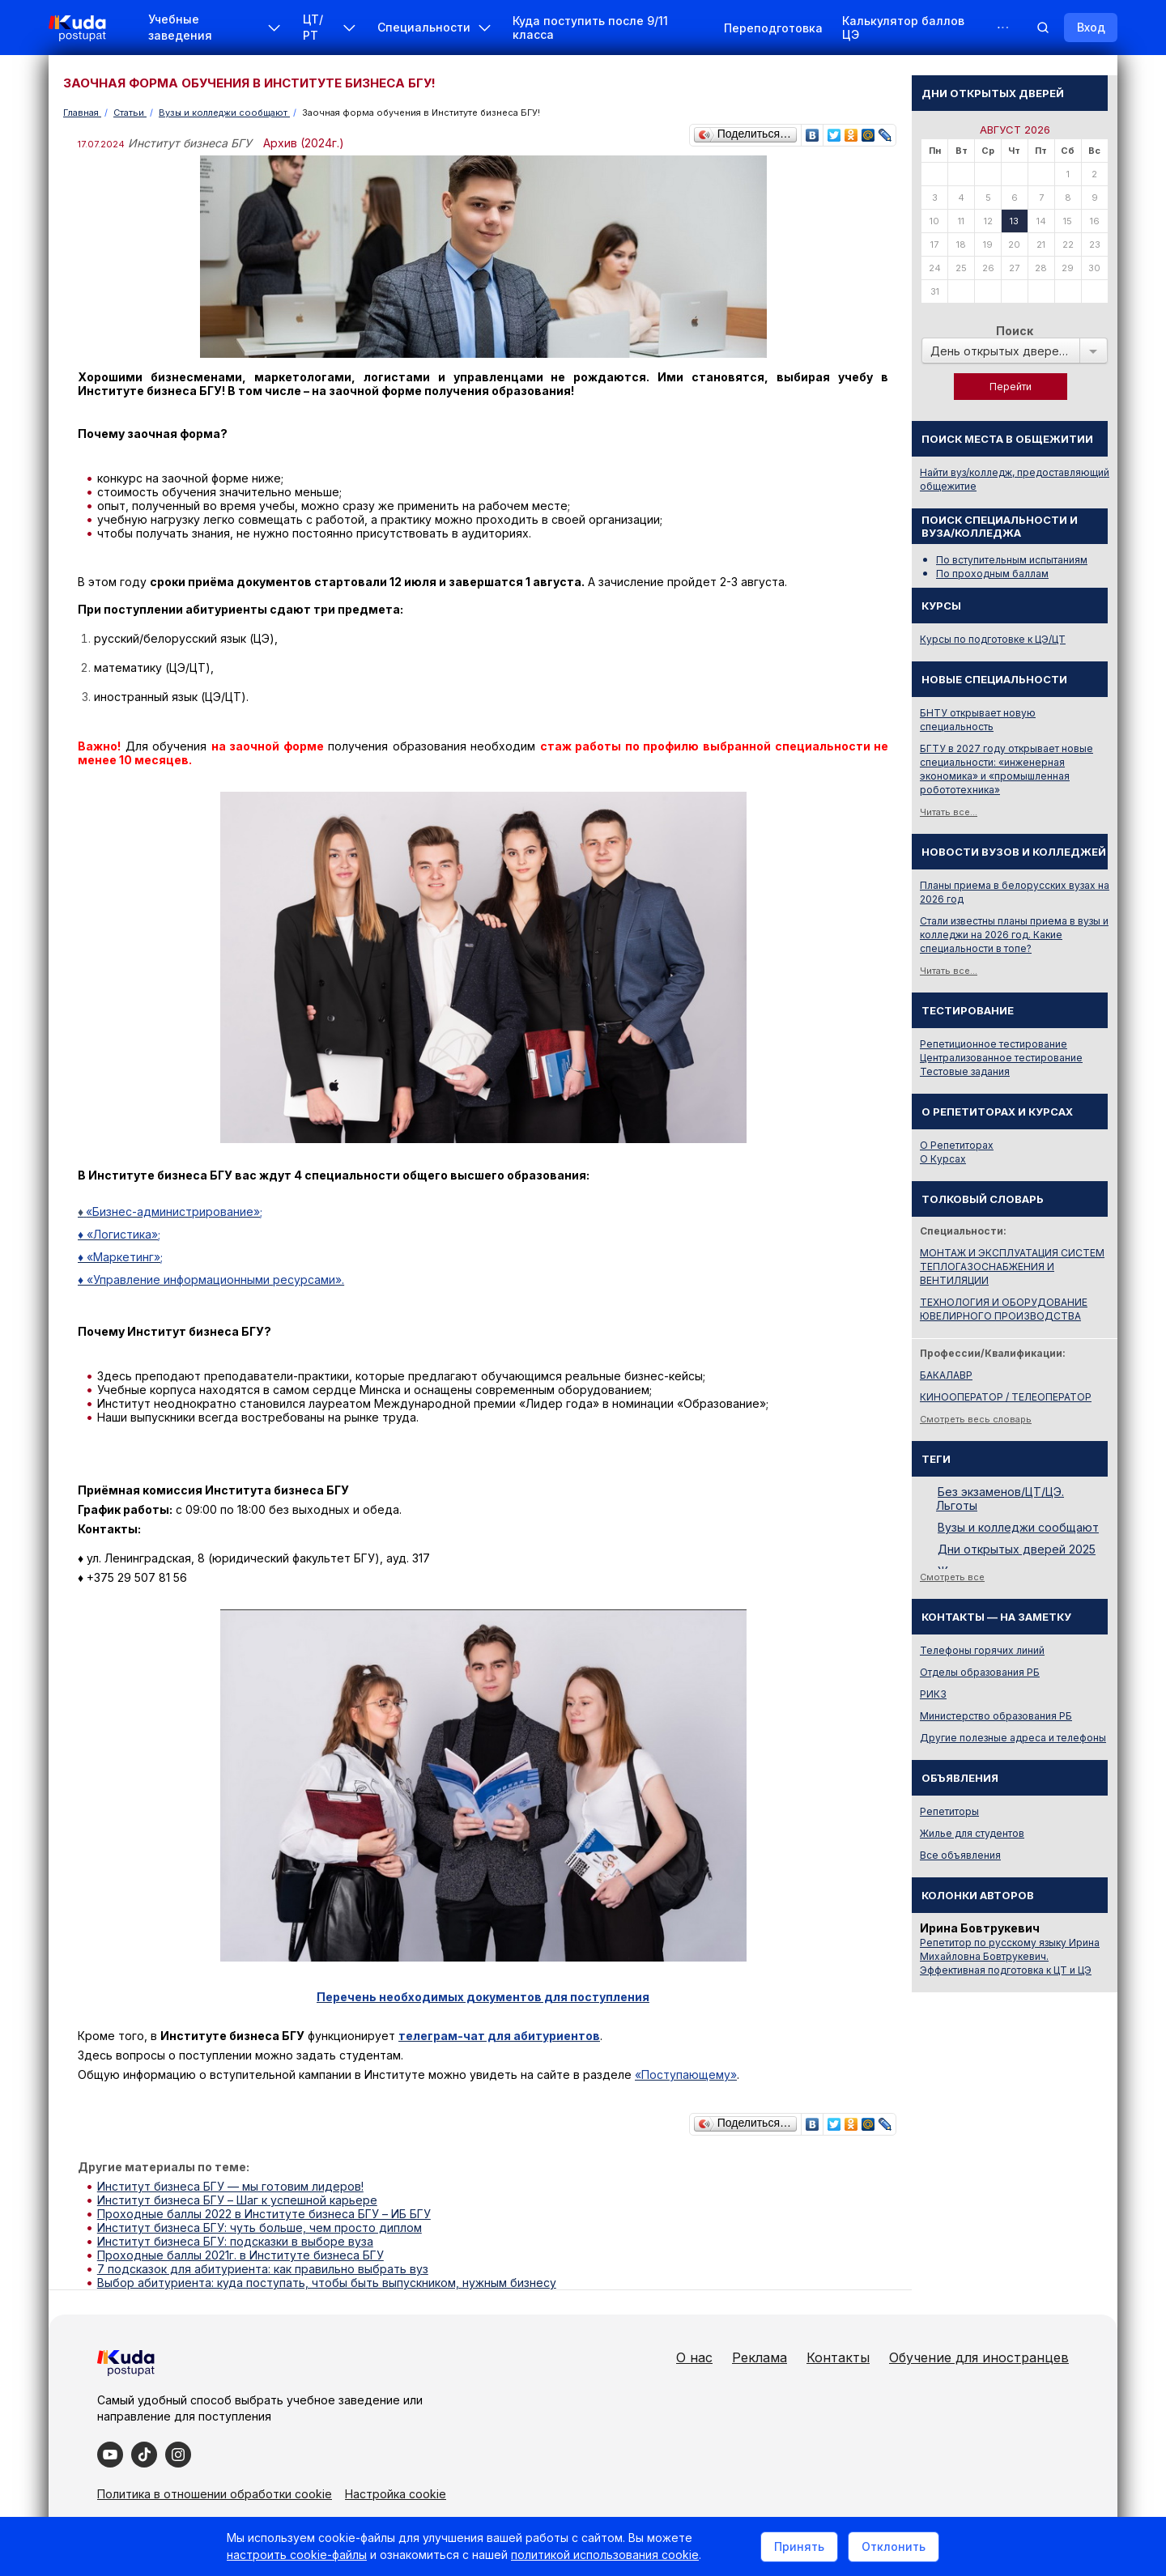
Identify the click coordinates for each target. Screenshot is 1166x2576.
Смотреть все (952, 1577)
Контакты (838, 2357)
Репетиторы (949, 1811)
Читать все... (948, 812)
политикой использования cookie (605, 2554)
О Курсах (943, 1159)
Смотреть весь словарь (976, 1419)
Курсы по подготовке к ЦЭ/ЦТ (993, 639)
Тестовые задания (965, 1071)
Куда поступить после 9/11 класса (590, 27)
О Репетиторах (957, 1145)
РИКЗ (933, 1694)
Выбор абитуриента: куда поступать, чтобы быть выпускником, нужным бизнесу (326, 2282)
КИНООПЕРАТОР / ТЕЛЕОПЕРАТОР (1006, 1397)
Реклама (759, 2357)
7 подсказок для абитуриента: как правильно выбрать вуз (262, 2269)
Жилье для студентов (972, 1833)
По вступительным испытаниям (1011, 560)
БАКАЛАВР (946, 1375)
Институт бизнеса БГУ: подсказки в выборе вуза (235, 2241)
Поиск (1014, 331)
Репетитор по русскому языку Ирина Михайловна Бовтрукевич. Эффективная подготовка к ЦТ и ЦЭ (1010, 1956)
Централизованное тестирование (1001, 1058)
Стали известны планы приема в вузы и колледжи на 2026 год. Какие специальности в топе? (1014, 934)
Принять (799, 2546)
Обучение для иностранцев (979, 2357)
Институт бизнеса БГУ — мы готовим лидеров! (230, 2186)
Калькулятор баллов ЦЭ (903, 27)
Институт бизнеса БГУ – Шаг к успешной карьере (237, 2200)
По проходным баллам (992, 573)
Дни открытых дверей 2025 (1017, 1549)
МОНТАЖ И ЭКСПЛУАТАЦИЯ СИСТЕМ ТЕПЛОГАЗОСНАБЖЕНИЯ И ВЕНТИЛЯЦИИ (1012, 1266)
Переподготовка (773, 28)
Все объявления (960, 1855)
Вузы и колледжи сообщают (1018, 1527)
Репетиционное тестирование (993, 1044)
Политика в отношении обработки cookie (214, 2494)
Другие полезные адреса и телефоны (1013, 1738)
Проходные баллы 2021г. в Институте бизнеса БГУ (240, 2255)
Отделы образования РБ (980, 1672)
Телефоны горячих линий (982, 1650)
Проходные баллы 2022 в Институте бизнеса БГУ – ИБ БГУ (264, 2214)
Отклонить (894, 2546)
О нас (694, 2357)
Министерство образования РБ (996, 1716)
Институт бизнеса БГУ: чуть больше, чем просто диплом (259, 2227)
